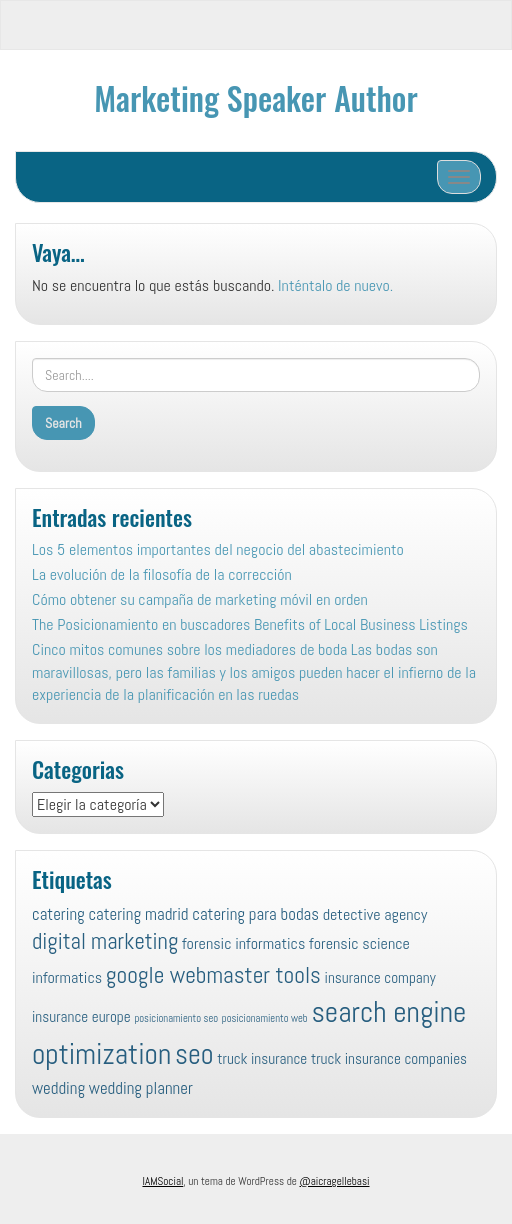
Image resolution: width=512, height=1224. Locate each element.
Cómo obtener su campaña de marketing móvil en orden (200, 599)
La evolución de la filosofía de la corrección (162, 574)
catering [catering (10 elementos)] (58, 914)
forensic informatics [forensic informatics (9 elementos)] (243, 943)
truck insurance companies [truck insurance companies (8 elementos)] (389, 1058)
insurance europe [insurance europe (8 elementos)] (81, 1016)
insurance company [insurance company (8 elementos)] (380, 977)
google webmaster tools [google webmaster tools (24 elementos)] (213, 975)
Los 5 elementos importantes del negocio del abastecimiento (218, 549)
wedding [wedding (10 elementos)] (58, 1088)
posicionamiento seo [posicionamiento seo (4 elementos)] (176, 1018)
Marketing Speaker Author (255, 97)
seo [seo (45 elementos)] (194, 1054)
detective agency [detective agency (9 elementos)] (375, 914)
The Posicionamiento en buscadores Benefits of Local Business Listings (250, 624)
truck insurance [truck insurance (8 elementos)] (262, 1058)
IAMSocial (162, 1181)
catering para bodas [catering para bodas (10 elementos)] (255, 914)
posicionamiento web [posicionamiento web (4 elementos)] (265, 1018)
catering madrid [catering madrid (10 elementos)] (138, 914)
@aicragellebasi (334, 1181)
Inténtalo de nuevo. (335, 285)
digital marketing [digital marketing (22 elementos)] (105, 941)
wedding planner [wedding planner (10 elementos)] (141, 1088)
